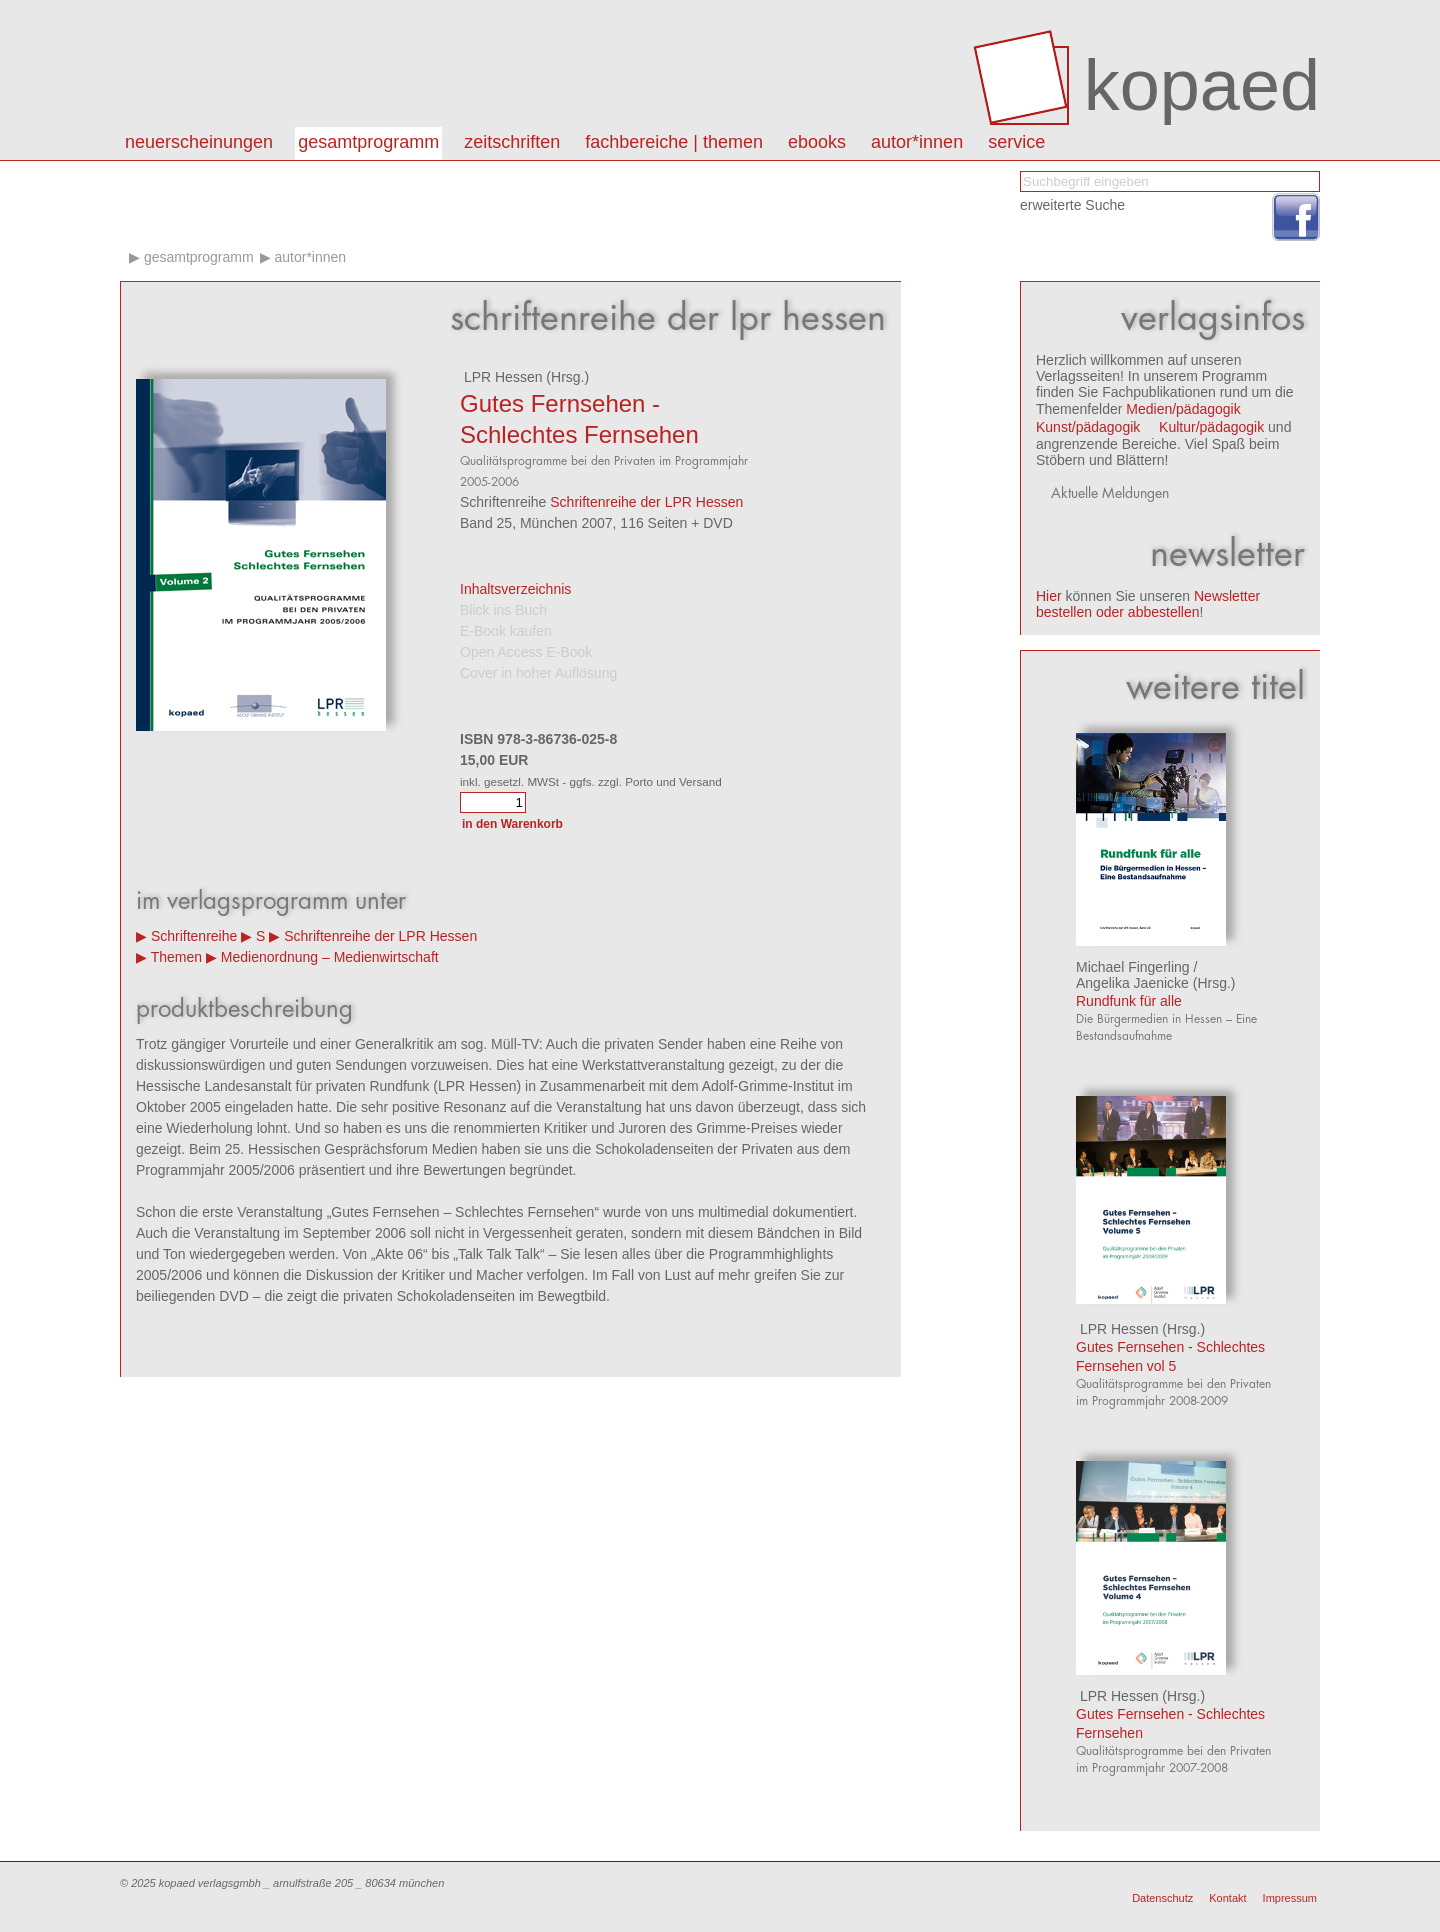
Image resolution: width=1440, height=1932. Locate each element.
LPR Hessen (501, 377)
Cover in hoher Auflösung (538, 673)
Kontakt (1227, 1898)
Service (1016, 142)
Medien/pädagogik (1183, 409)
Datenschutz (1162, 1898)
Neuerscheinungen (199, 142)
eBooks (817, 142)
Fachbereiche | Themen (674, 142)
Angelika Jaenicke (1132, 983)
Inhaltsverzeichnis (515, 589)
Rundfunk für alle (1129, 1001)
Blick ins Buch (503, 610)
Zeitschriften (512, 142)
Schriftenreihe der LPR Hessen (646, 502)
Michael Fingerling (1133, 967)
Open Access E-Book (526, 652)
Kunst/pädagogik (1088, 427)
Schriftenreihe (194, 936)
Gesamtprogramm (368, 142)
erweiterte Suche (1072, 205)
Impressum (1290, 1898)
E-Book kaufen (506, 631)
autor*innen (917, 142)
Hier (1049, 596)
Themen (176, 957)
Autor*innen (310, 257)
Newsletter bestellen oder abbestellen (1148, 604)
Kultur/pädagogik (1211, 427)
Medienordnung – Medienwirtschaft (330, 957)
